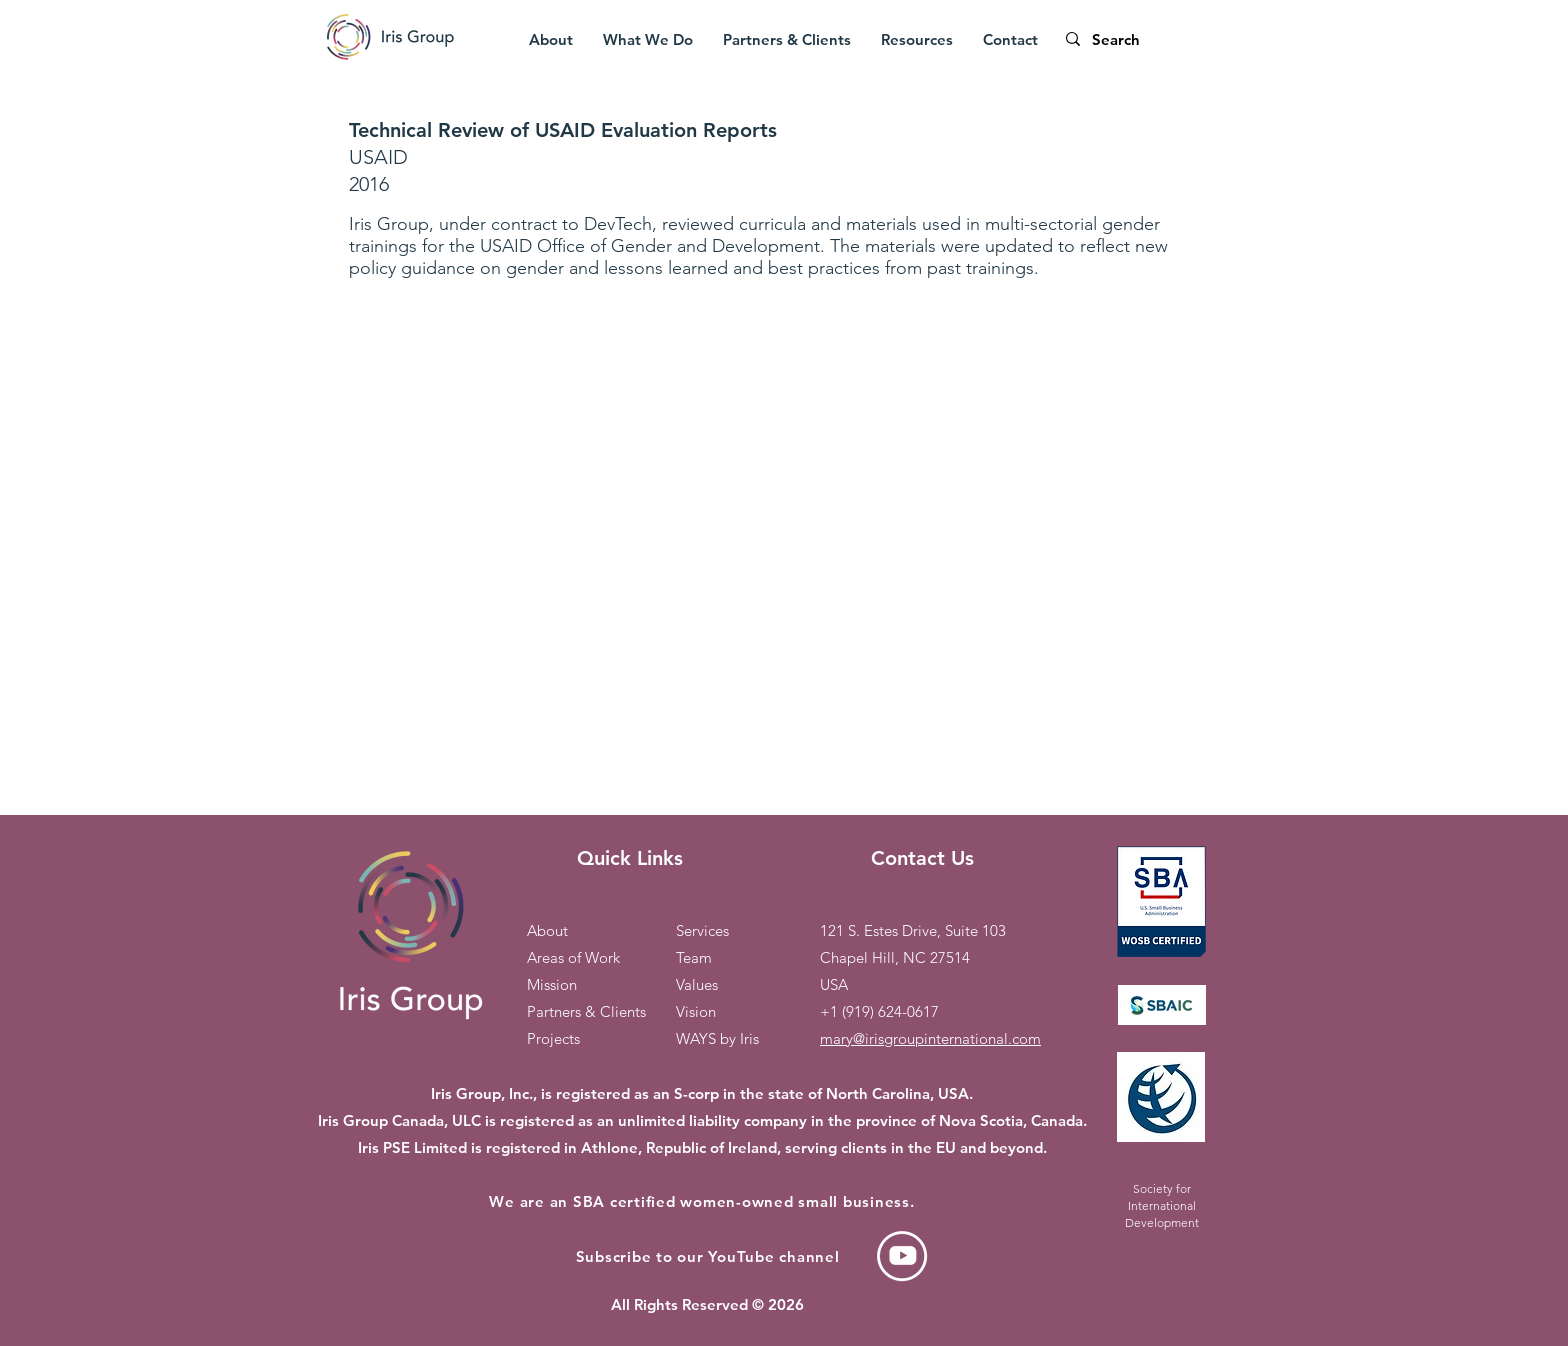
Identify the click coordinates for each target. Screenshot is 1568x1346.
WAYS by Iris (717, 1038)
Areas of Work (573, 957)
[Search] (1157, 39)
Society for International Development (1162, 1205)
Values (697, 984)
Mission (552, 984)
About (547, 930)
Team (694, 957)
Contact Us (922, 858)
